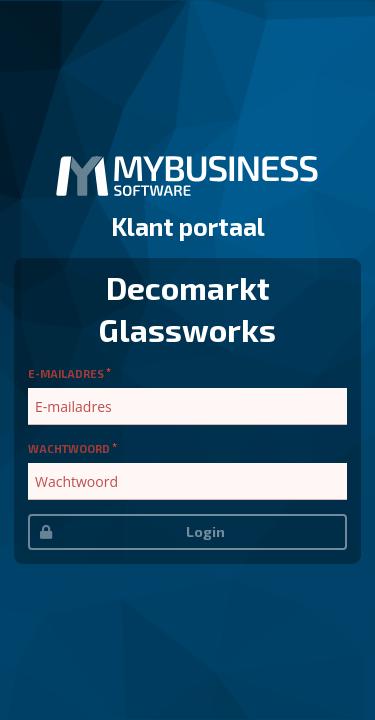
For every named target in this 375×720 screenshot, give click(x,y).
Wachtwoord (69, 448)
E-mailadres (66, 373)
